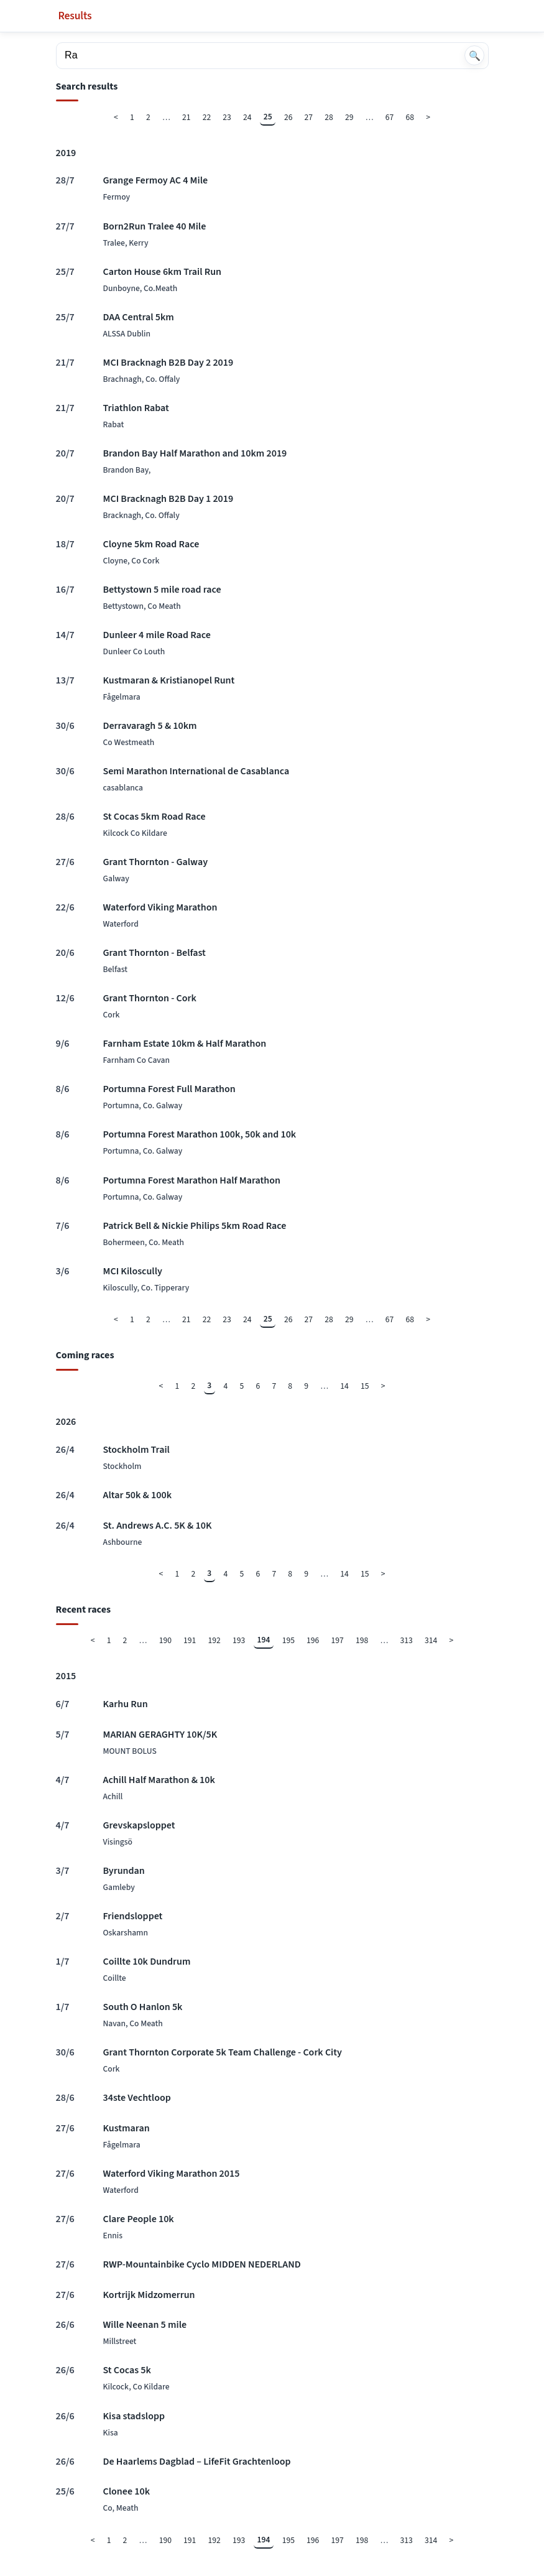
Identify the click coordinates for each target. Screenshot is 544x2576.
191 (189, 1640)
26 (288, 117)
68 (410, 117)
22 (207, 117)
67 (389, 117)
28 (329, 117)
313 (406, 1640)
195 (288, 1640)
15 (365, 1386)
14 (344, 1386)
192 (214, 1640)
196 (313, 1640)
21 (186, 117)
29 (349, 117)
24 (247, 117)
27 (309, 117)
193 (239, 1640)
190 (165, 1640)
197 (337, 1640)
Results (75, 16)
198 (362, 1640)
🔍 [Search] (475, 55)
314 (431, 1640)
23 (227, 117)
